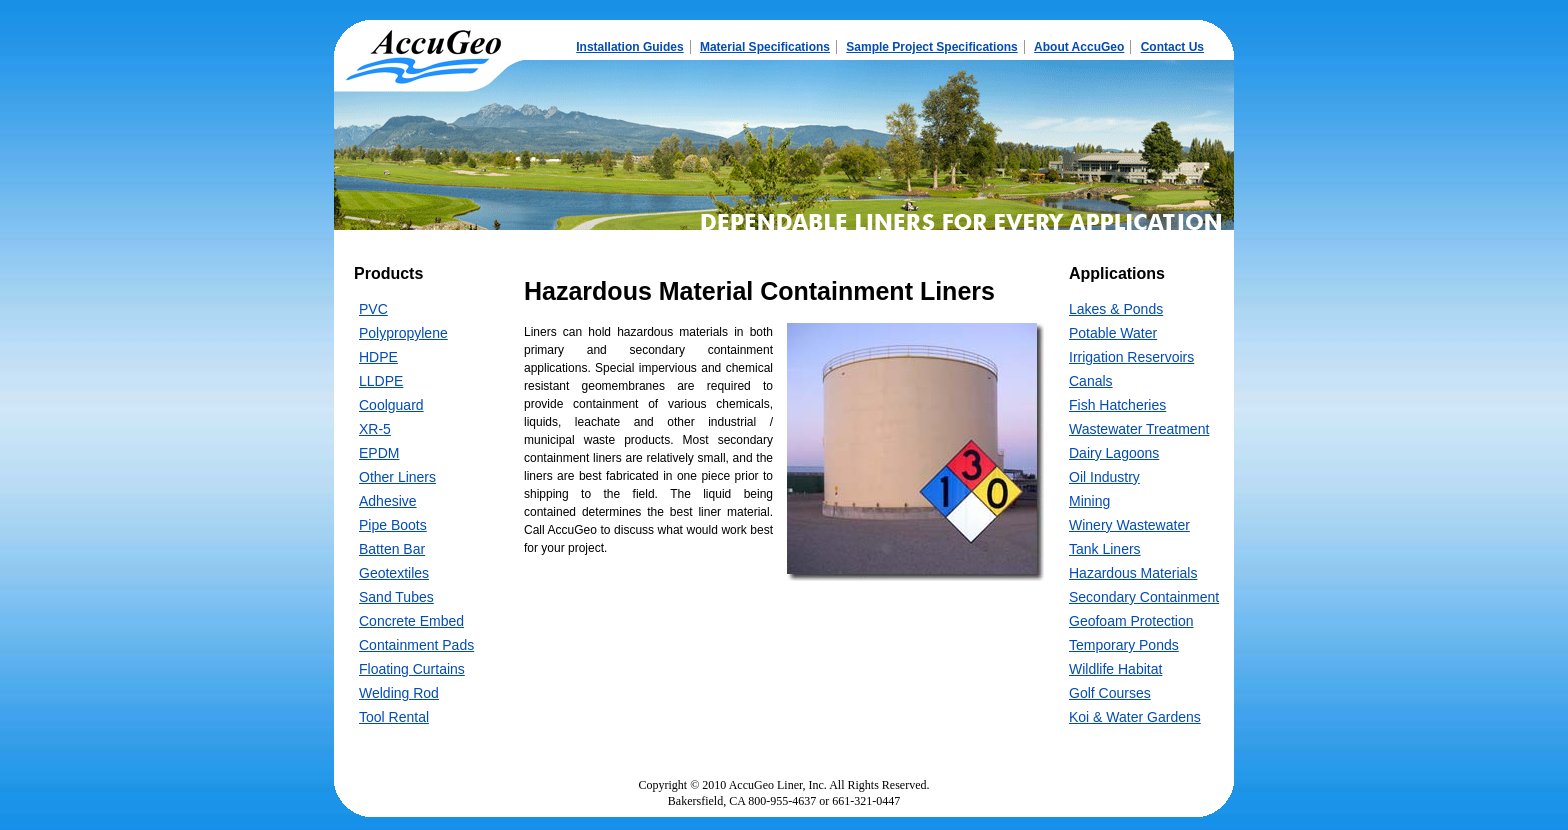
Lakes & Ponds (1116, 309)
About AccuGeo (1079, 47)
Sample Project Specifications (931, 47)
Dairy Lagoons (1114, 453)
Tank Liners (1105, 549)
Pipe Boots (393, 525)
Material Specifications (765, 47)
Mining (1089, 501)
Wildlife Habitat (1115, 669)
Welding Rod (399, 693)
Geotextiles (394, 573)
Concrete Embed (411, 621)
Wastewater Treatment (1139, 429)
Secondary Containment (1144, 597)
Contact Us (1172, 47)
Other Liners (397, 477)
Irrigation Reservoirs (1131, 357)
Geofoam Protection (1131, 621)
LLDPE (381, 381)
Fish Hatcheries (1117, 405)
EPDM (379, 453)
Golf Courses (1110, 693)
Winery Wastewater (1129, 525)
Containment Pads (416, 645)
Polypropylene (403, 333)
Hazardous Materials (1133, 573)
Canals (1091, 381)
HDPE (378, 357)
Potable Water (1113, 333)
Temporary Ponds (1124, 645)
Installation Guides (629, 47)
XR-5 (375, 429)
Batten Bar (392, 549)
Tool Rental (394, 717)
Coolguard (391, 405)
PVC (373, 309)
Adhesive (388, 501)
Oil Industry (1104, 477)
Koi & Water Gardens (1135, 717)
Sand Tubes (396, 597)
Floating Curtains (412, 669)
